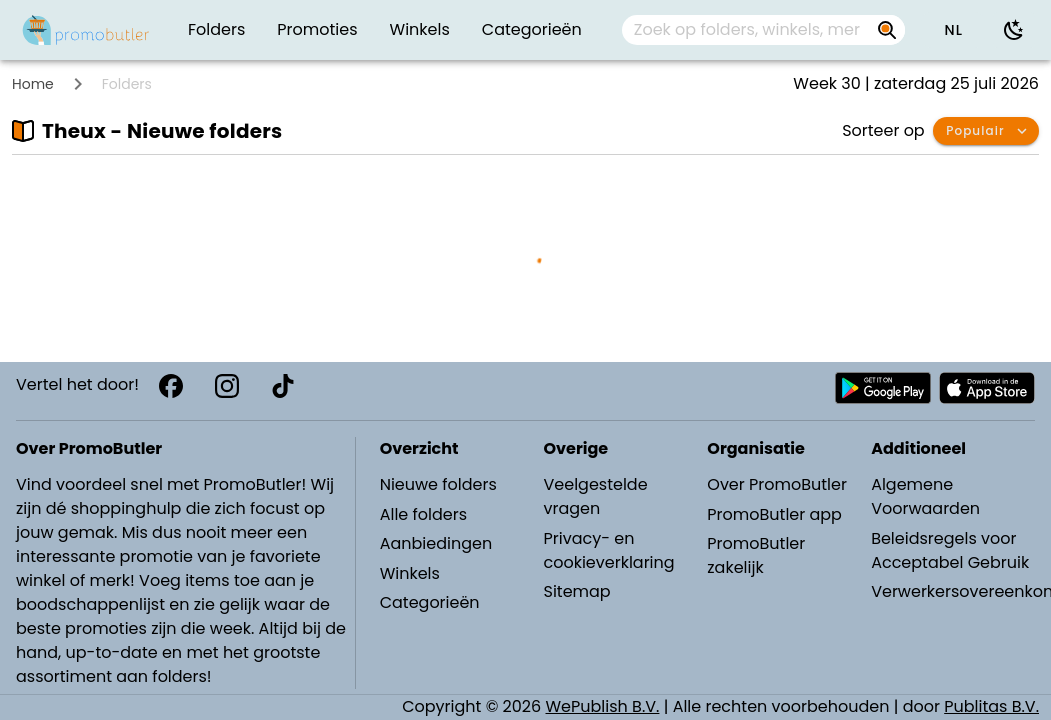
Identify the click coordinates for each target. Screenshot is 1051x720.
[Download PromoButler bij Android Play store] (883, 388)
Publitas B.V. (991, 706)
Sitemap (576, 591)
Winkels (410, 573)
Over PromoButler (777, 484)
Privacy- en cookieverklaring (608, 550)
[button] (953, 30)
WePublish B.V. (603, 706)
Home (33, 84)
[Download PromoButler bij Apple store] (987, 388)
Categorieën (430, 602)
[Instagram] (227, 386)
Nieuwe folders (438, 484)
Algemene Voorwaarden (925, 496)
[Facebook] (171, 386)
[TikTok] (283, 386)
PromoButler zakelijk (756, 555)
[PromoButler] (86, 30)
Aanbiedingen (436, 543)
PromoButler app (774, 514)
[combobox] (764, 30)
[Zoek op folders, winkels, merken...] (747, 30)
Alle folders (423, 514)
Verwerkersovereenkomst (952, 591)
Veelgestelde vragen (595, 496)
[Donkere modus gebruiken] (1014, 30)
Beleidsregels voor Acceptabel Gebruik (950, 550)
